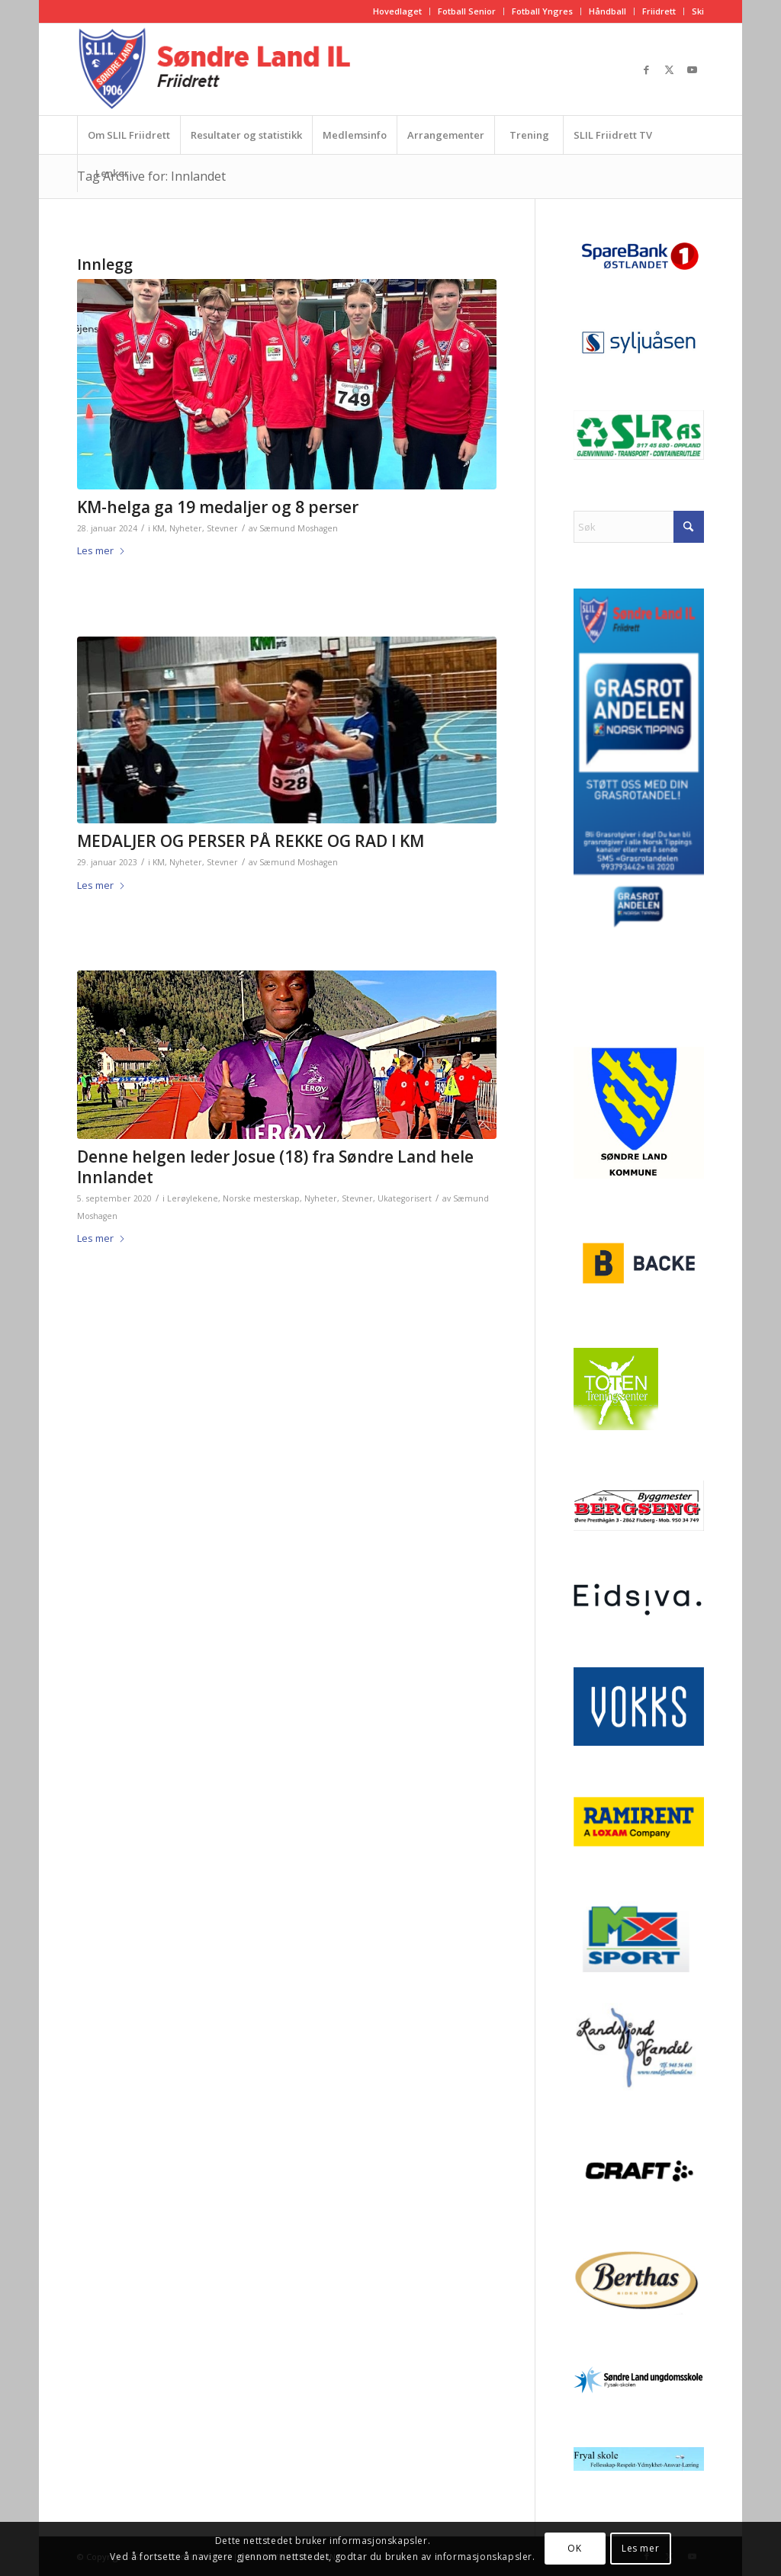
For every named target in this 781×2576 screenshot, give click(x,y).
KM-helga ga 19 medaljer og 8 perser (217, 507)
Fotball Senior (467, 11)
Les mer (101, 550)
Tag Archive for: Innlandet (151, 176)
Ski (698, 11)
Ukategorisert (405, 1198)
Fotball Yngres (542, 11)
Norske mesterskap (261, 1198)
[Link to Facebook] (646, 69)
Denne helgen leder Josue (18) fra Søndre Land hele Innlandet (275, 1167)
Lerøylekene (192, 1198)
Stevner (222, 528)
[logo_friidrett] (217, 69)
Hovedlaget (397, 11)
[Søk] (639, 527)
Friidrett (659, 11)
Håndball (607, 11)
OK (574, 2548)
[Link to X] (669, 69)
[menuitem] (397, 11)
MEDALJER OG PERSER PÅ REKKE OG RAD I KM (250, 841)
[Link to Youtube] (692, 69)
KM (159, 528)
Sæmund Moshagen (298, 528)
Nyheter (185, 528)
